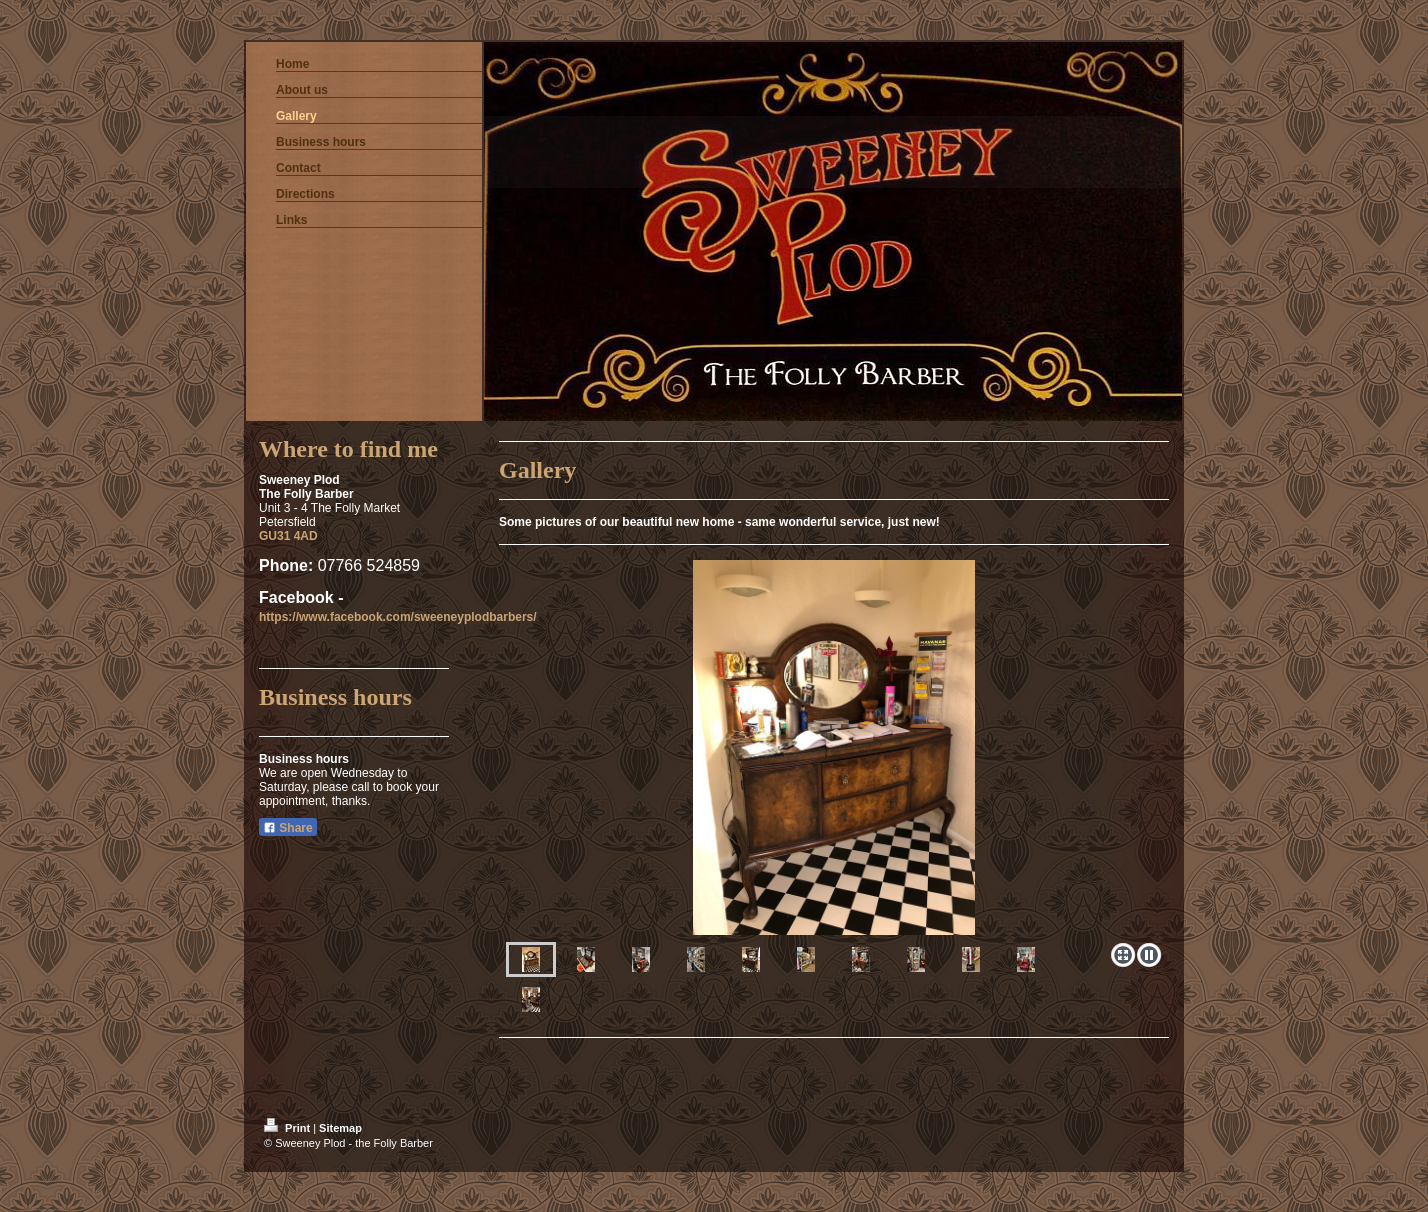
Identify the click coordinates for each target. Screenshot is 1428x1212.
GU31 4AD (288, 536)
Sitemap (340, 1128)
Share (288, 828)
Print (288, 1128)
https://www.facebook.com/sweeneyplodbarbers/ (398, 617)
